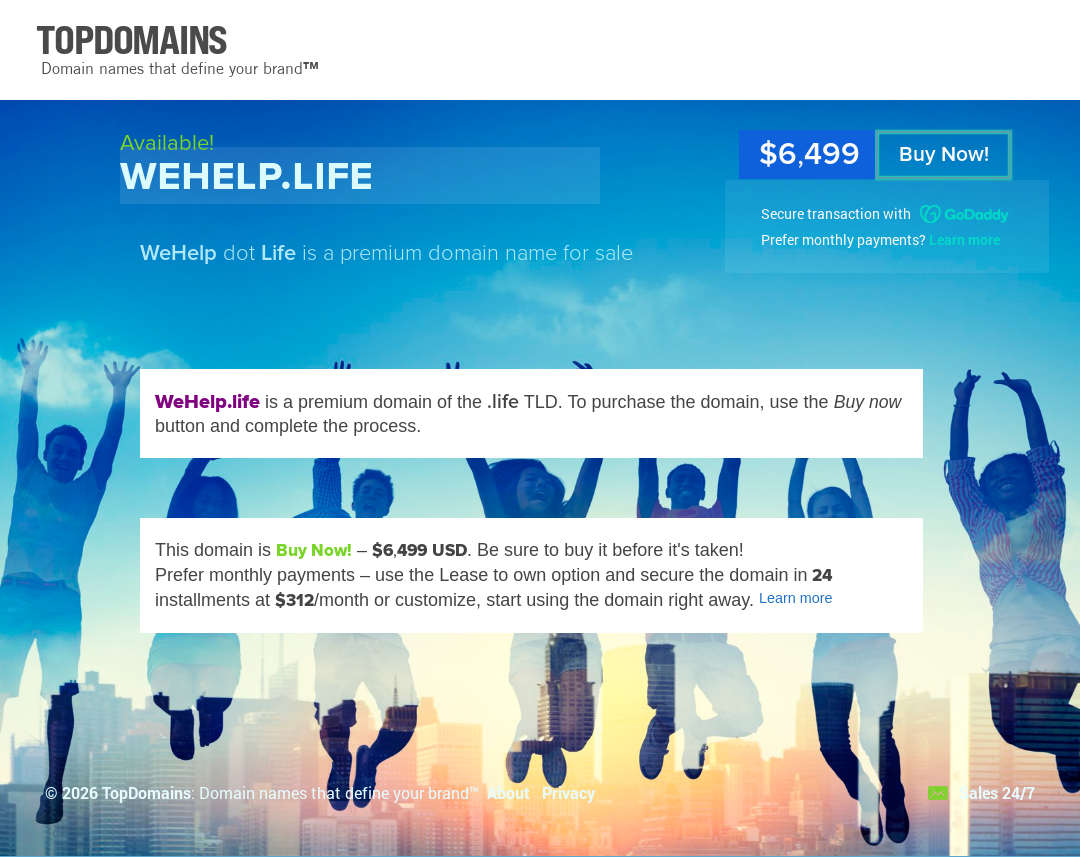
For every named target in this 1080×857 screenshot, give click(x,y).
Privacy (568, 792)
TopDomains (146, 792)
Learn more (964, 239)
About (508, 792)
